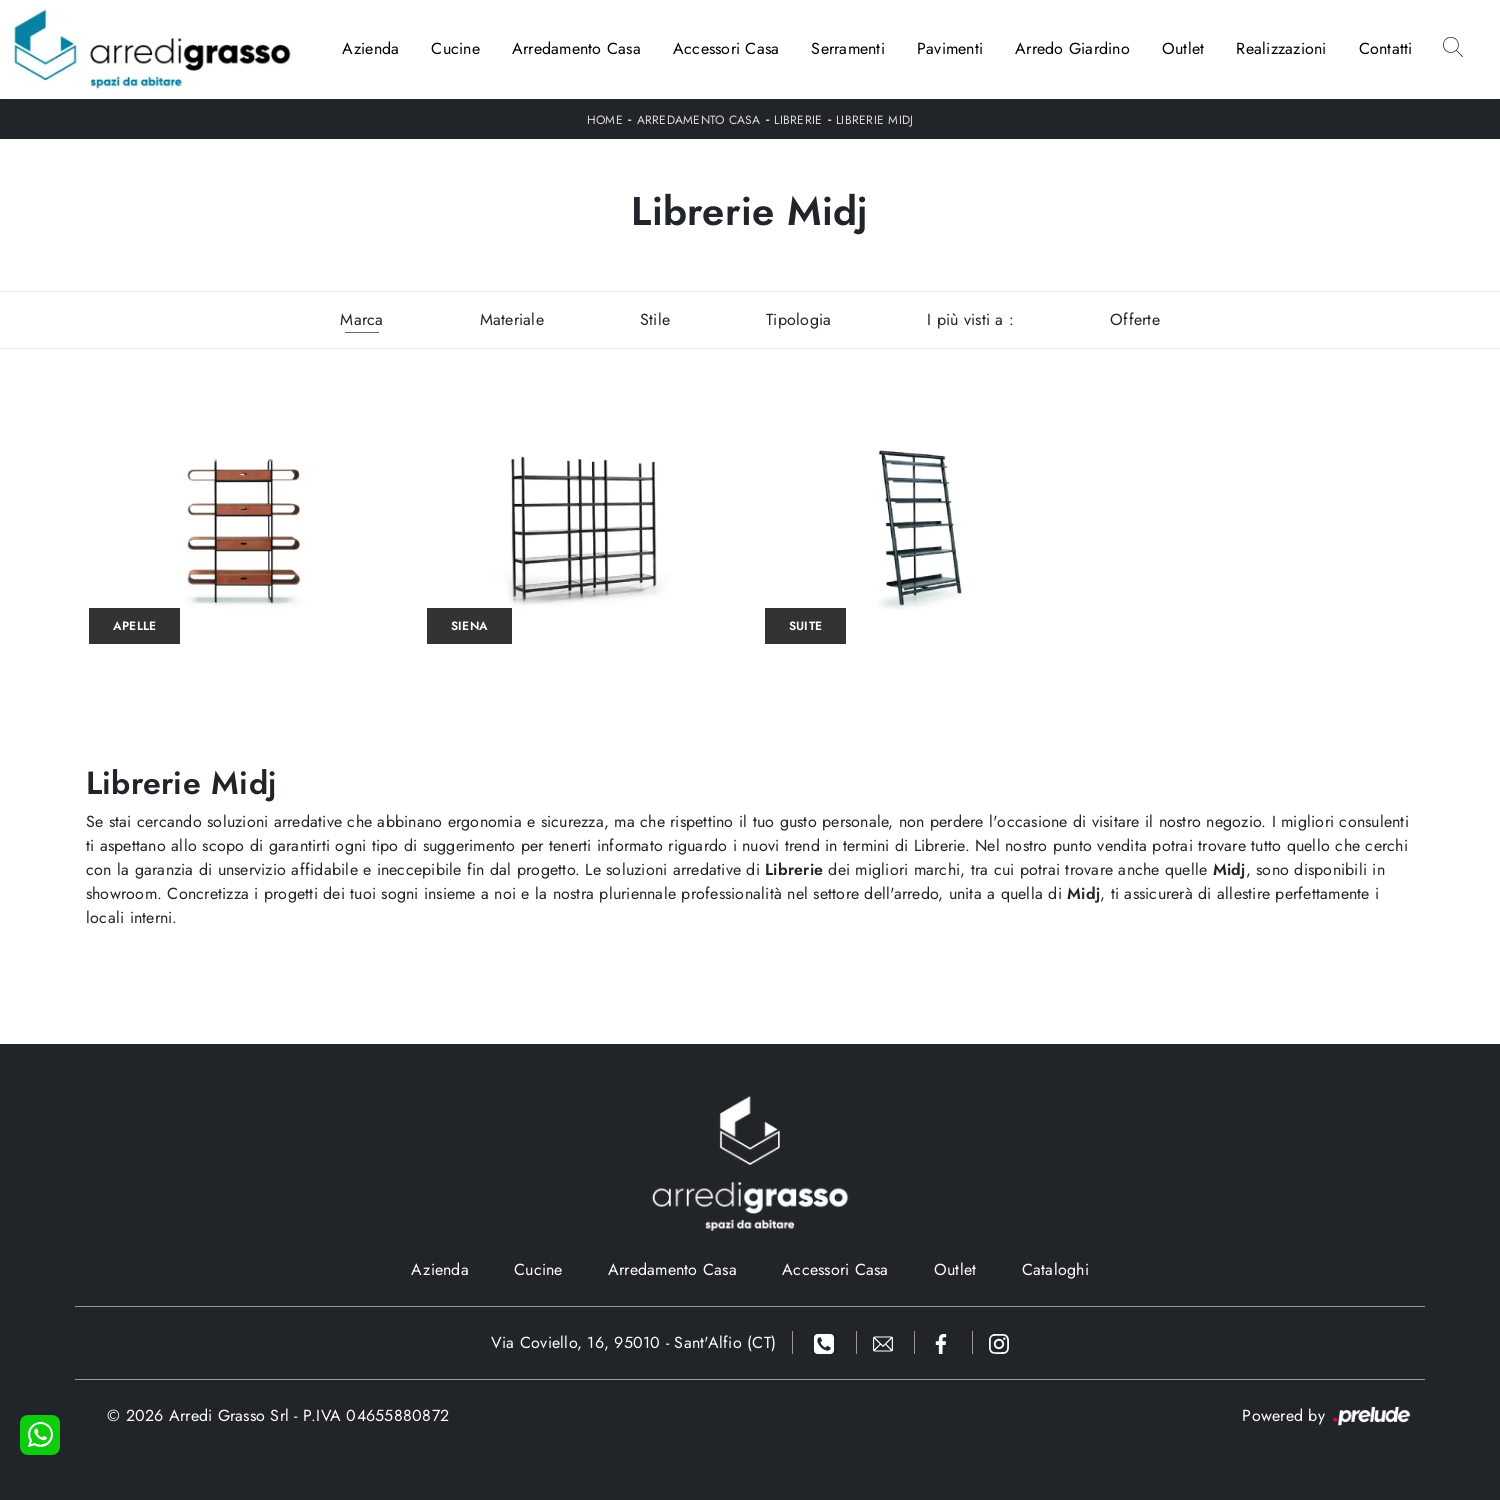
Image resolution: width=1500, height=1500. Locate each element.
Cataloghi (1055, 1269)
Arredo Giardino (1072, 48)
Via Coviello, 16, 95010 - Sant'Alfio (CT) (633, 1342)
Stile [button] (655, 319)
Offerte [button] (1135, 319)
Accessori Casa (726, 48)
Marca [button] (361, 319)
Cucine (455, 48)
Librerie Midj (874, 120)
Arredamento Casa (576, 48)
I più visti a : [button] (970, 319)
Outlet (1183, 48)
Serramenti (848, 48)
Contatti (1386, 48)
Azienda (371, 48)
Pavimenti (950, 48)
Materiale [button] (512, 319)
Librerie (798, 120)
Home (605, 120)
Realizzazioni (1281, 48)
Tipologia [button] (798, 319)
